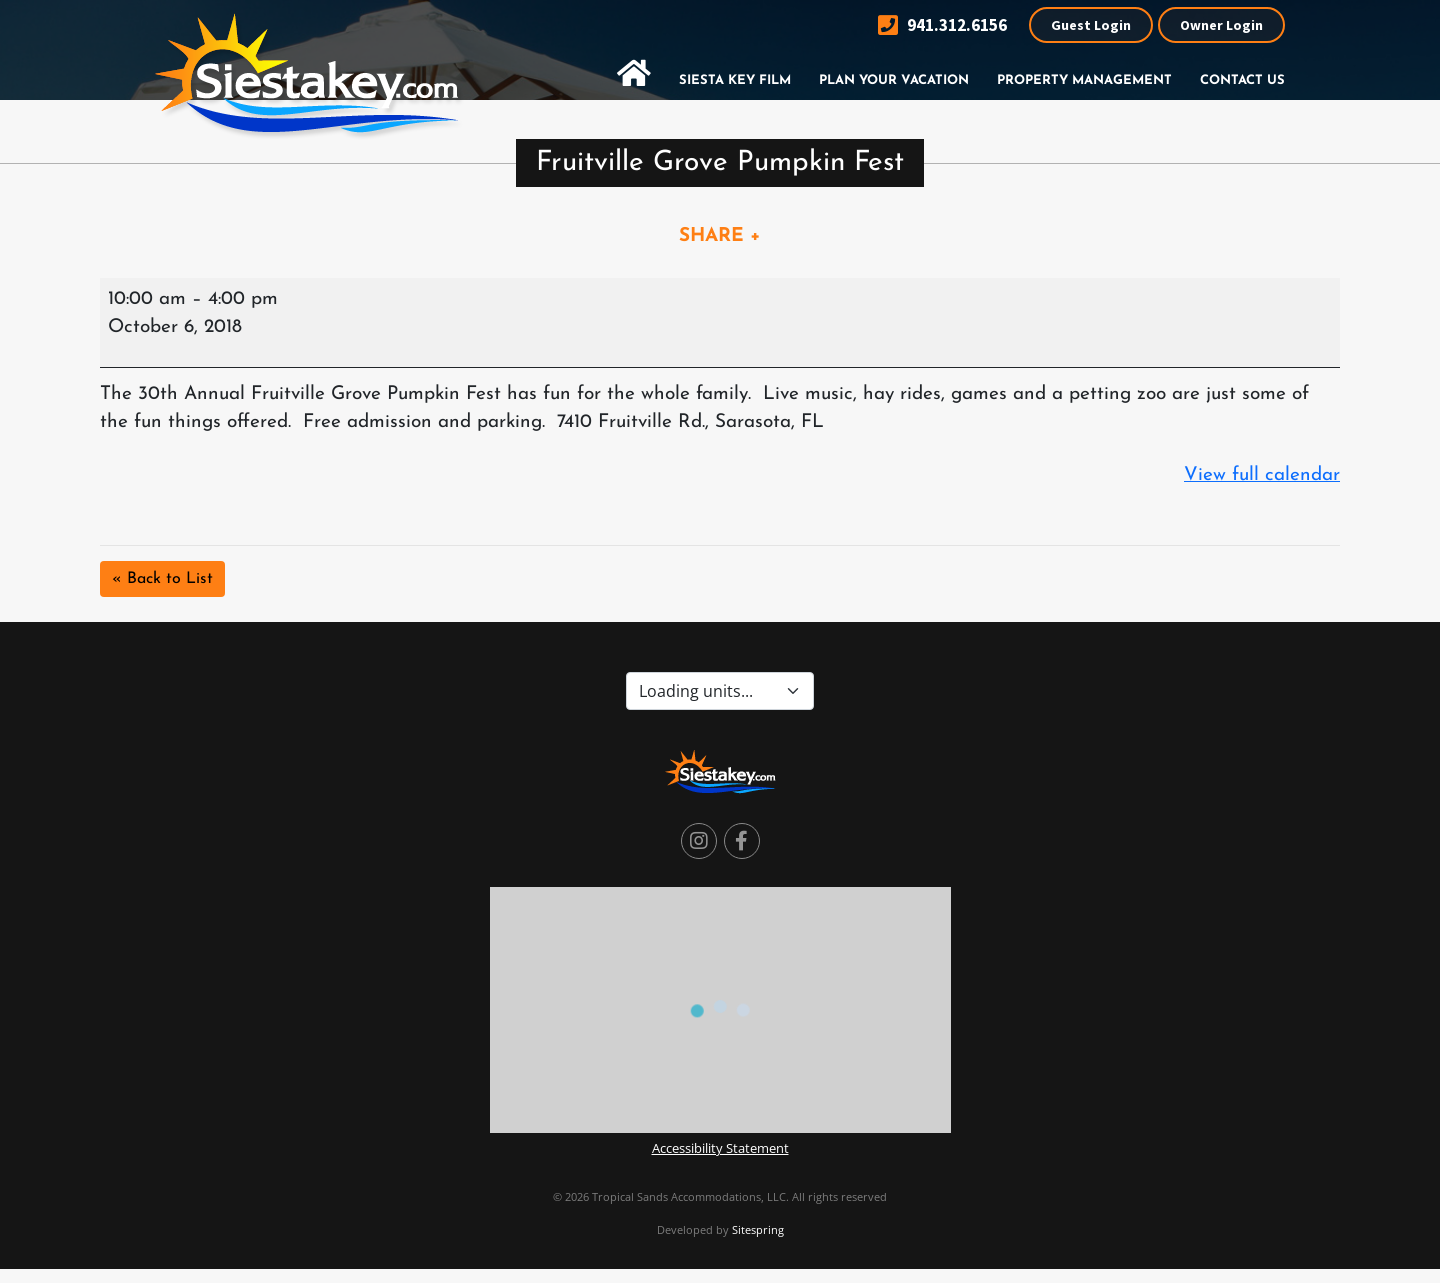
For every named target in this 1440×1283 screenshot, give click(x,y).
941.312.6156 (942, 25)
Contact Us (1242, 80)
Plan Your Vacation (894, 80)
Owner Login (1221, 25)
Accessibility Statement (720, 1148)
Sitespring (758, 1229)
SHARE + (720, 236)
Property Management (1084, 80)
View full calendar (1262, 475)
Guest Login (1091, 25)
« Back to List (162, 579)
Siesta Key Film (735, 80)
